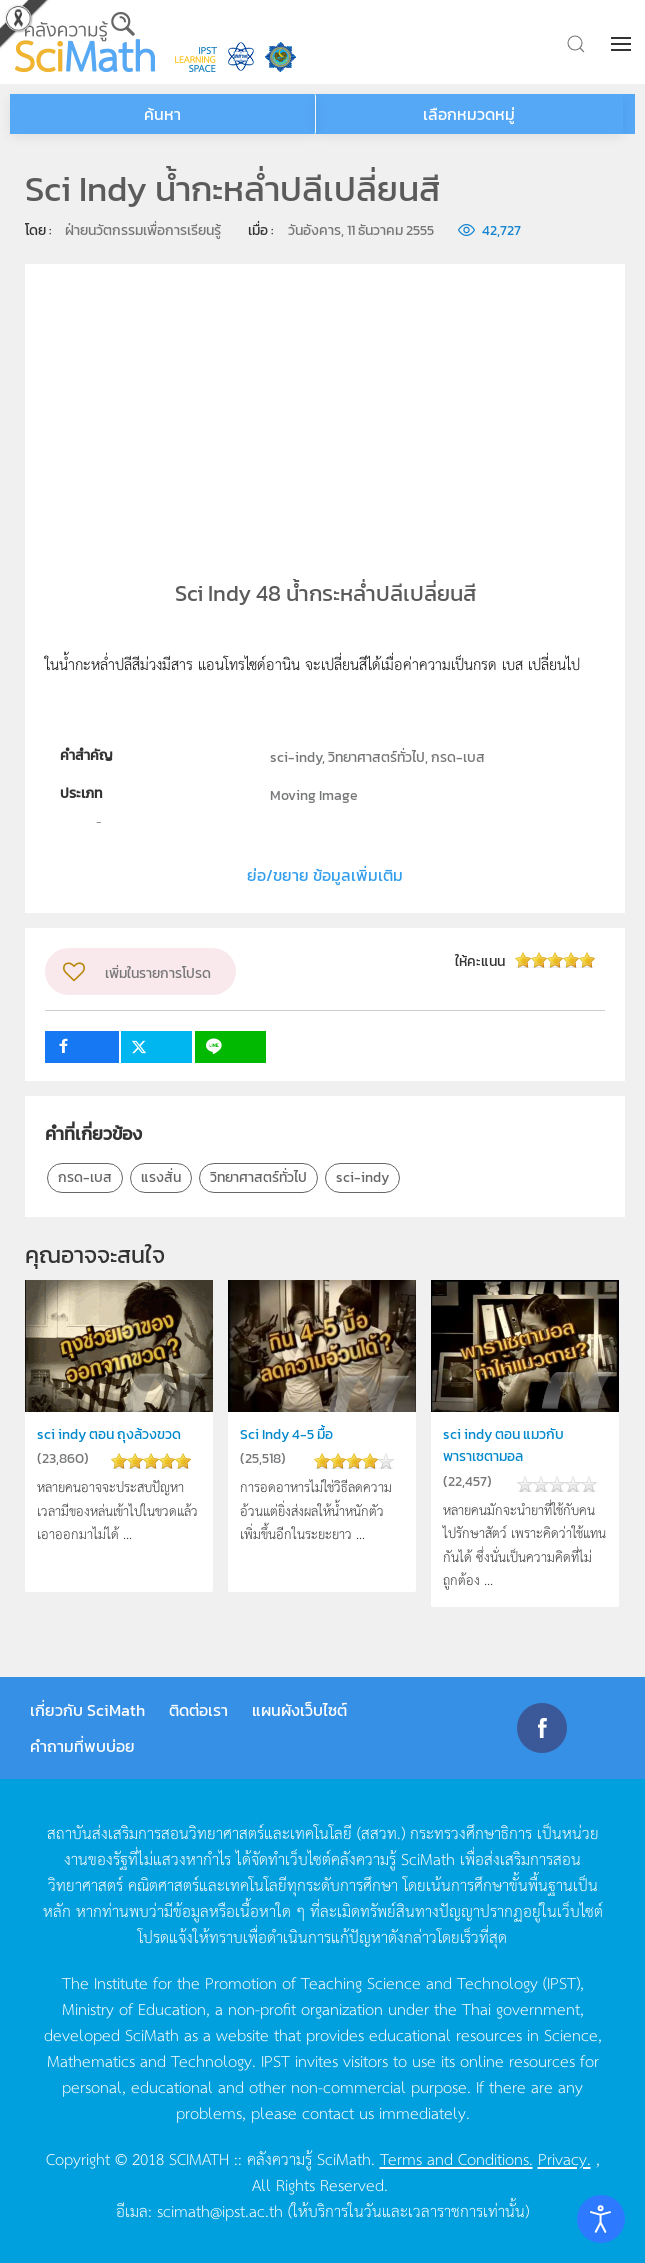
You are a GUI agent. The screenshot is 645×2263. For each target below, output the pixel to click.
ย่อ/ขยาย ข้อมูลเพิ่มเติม (325, 875)
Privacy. (564, 2158)
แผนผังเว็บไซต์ (299, 1710)
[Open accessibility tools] (601, 2219)
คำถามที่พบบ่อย (82, 1746)
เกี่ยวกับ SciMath (87, 1710)
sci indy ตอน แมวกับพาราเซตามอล (507, 1444)
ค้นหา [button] (162, 114)
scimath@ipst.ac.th (220, 2210)
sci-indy (362, 1177)
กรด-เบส (85, 1177)
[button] (623, 44)
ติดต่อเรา (198, 1710)
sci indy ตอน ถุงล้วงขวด (113, 1433)
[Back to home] (85, 42)
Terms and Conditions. (456, 2158)
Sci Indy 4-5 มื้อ (290, 1433)
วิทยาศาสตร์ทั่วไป (258, 1177)
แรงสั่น (161, 1177)
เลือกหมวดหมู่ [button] (469, 114)
